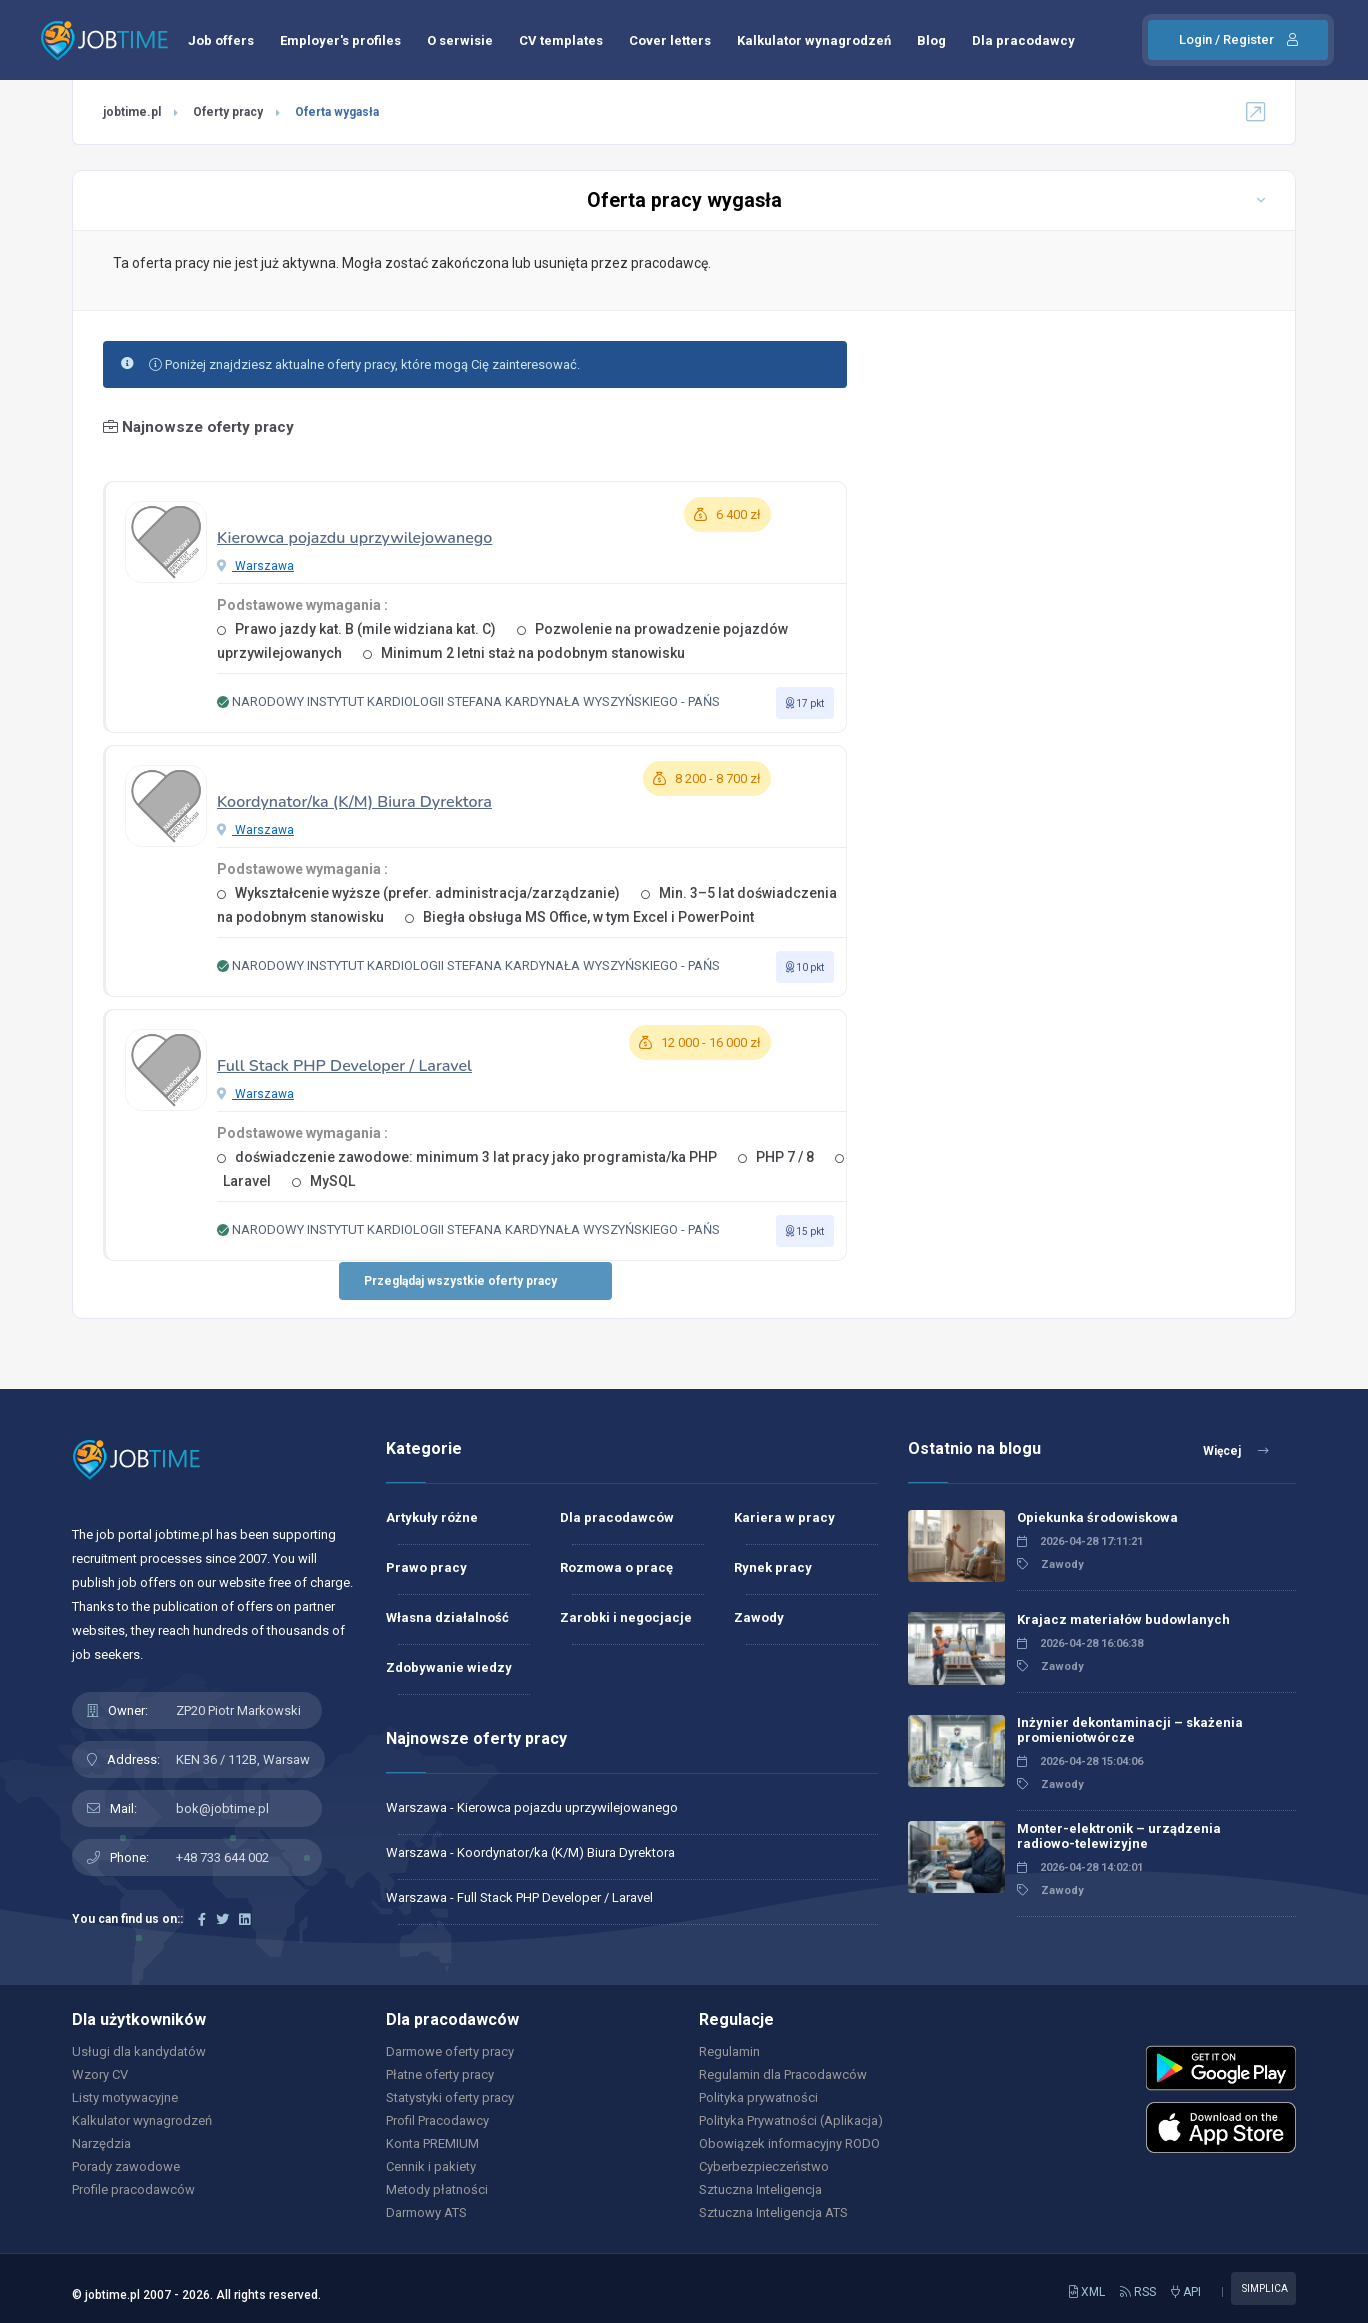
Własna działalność (447, 1617)
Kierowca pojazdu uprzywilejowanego (354, 538)
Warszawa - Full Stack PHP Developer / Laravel (519, 1897)
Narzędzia (101, 2143)
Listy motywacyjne (125, 2097)
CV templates (561, 40)
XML (1087, 2292)
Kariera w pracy (784, 1517)
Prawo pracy (426, 1567)
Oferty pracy (228, 112)
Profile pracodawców (133, 2189)
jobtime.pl (132, 112)
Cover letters (670, 40)
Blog (931, 40)
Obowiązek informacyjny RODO (789, 2143)
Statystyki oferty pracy (450, 2097)
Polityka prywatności (758, 2097)
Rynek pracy (773, 1567)
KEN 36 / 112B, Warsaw (243, 1759)
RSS (1138, 2292)
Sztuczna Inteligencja (760, 2189)
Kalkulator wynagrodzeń (814, 40)
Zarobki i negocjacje (626, 1617)
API (1186, 2292)
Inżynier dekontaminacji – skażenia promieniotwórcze (1130, 1730)
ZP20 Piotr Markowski (238, 1710)
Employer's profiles (340, 40)
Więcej (1236, 1451)
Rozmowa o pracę (616, 1567)
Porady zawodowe (126, 2166)
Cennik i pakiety (431, 2166)
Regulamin (729, 2051)
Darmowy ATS (426, 2212)
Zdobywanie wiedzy (449, 1667)
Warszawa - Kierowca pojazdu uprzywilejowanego (532, 1807)
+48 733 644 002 (222, 1857)
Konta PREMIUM (432, 2143)
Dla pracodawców (617, 1517)
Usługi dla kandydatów (139, 2051)
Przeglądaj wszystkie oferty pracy (460, 1281)
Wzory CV (100, 2074)
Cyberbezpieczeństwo (764, 2166)
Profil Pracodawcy (437, 2120)
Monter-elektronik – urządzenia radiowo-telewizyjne (1119, 1836)
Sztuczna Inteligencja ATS (773, 2212)
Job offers (221, 40)
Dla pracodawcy (1023, 40)
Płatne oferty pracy (440, 2074)
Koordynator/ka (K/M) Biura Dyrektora (354, 802)
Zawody (759, 1617)
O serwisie (460, 40)
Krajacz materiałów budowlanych (1123, 1619)
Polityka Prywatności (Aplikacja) (791, 2120)
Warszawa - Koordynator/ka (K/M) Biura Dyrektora (530, 1852)
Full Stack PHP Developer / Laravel (344, 1066)
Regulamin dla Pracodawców (783, 2074)
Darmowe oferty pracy (450, 2051)
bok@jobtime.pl (222, 1808)
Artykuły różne (432, 1517)
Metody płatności (437, 2189)
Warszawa (255, 566)
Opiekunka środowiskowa (1097, 1517)
